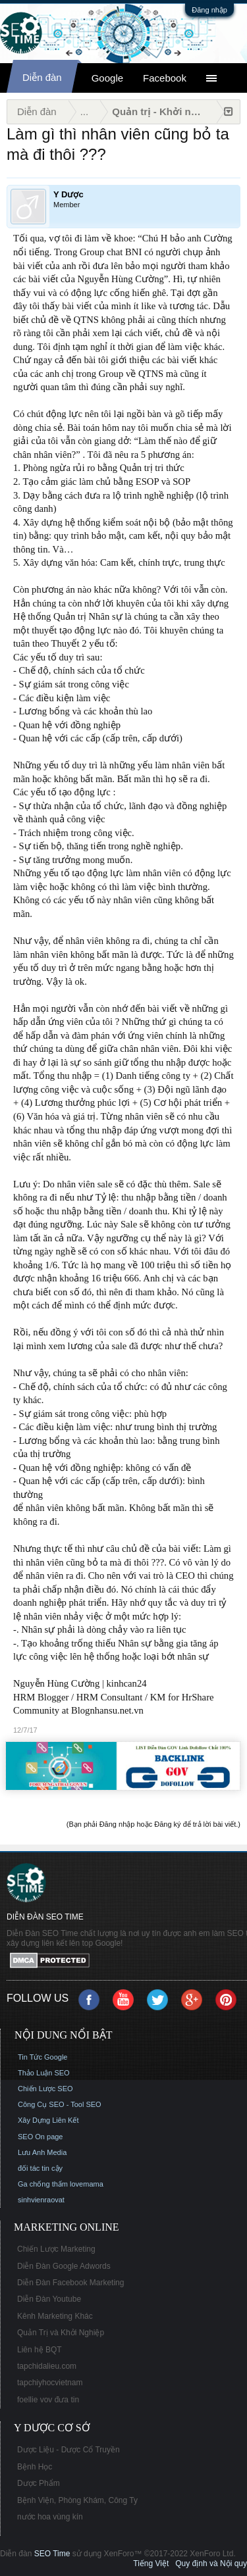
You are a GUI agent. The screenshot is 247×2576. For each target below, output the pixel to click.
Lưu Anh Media (42, 2152)
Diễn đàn (42, 77)
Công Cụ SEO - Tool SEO (59, 2104)
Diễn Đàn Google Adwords (64, 2266)
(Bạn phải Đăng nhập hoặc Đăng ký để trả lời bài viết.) (153, 1824)
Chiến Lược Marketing (56, 2249)
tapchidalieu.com (46, 2366)
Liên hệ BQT (39, 2349)
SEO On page (40, 2137)
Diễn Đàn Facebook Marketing (70, 2282)
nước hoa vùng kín (50, 2516)
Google (107, 78)
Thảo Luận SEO (44, 2073)
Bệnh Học (34, 2466)
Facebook (164, 78)
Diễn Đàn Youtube (49, 2299)
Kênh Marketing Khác (55, 2316)
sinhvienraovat (41, 2200)
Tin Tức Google (42, 2057)
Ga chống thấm (43, 2184)
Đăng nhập (209, 10)
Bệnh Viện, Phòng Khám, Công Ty (77, 2500)
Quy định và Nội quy (211, 2563)
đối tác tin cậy (40, 2168)
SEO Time (52, 2553)
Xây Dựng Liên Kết (48, 2120)
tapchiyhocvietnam (49, 2382)
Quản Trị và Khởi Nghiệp (60, 2332)
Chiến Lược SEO (45, 2089)
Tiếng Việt (151, 2563)
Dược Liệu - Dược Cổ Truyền (68, 2449)
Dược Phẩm (38, 2483)
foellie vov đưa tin (48, 2399)
